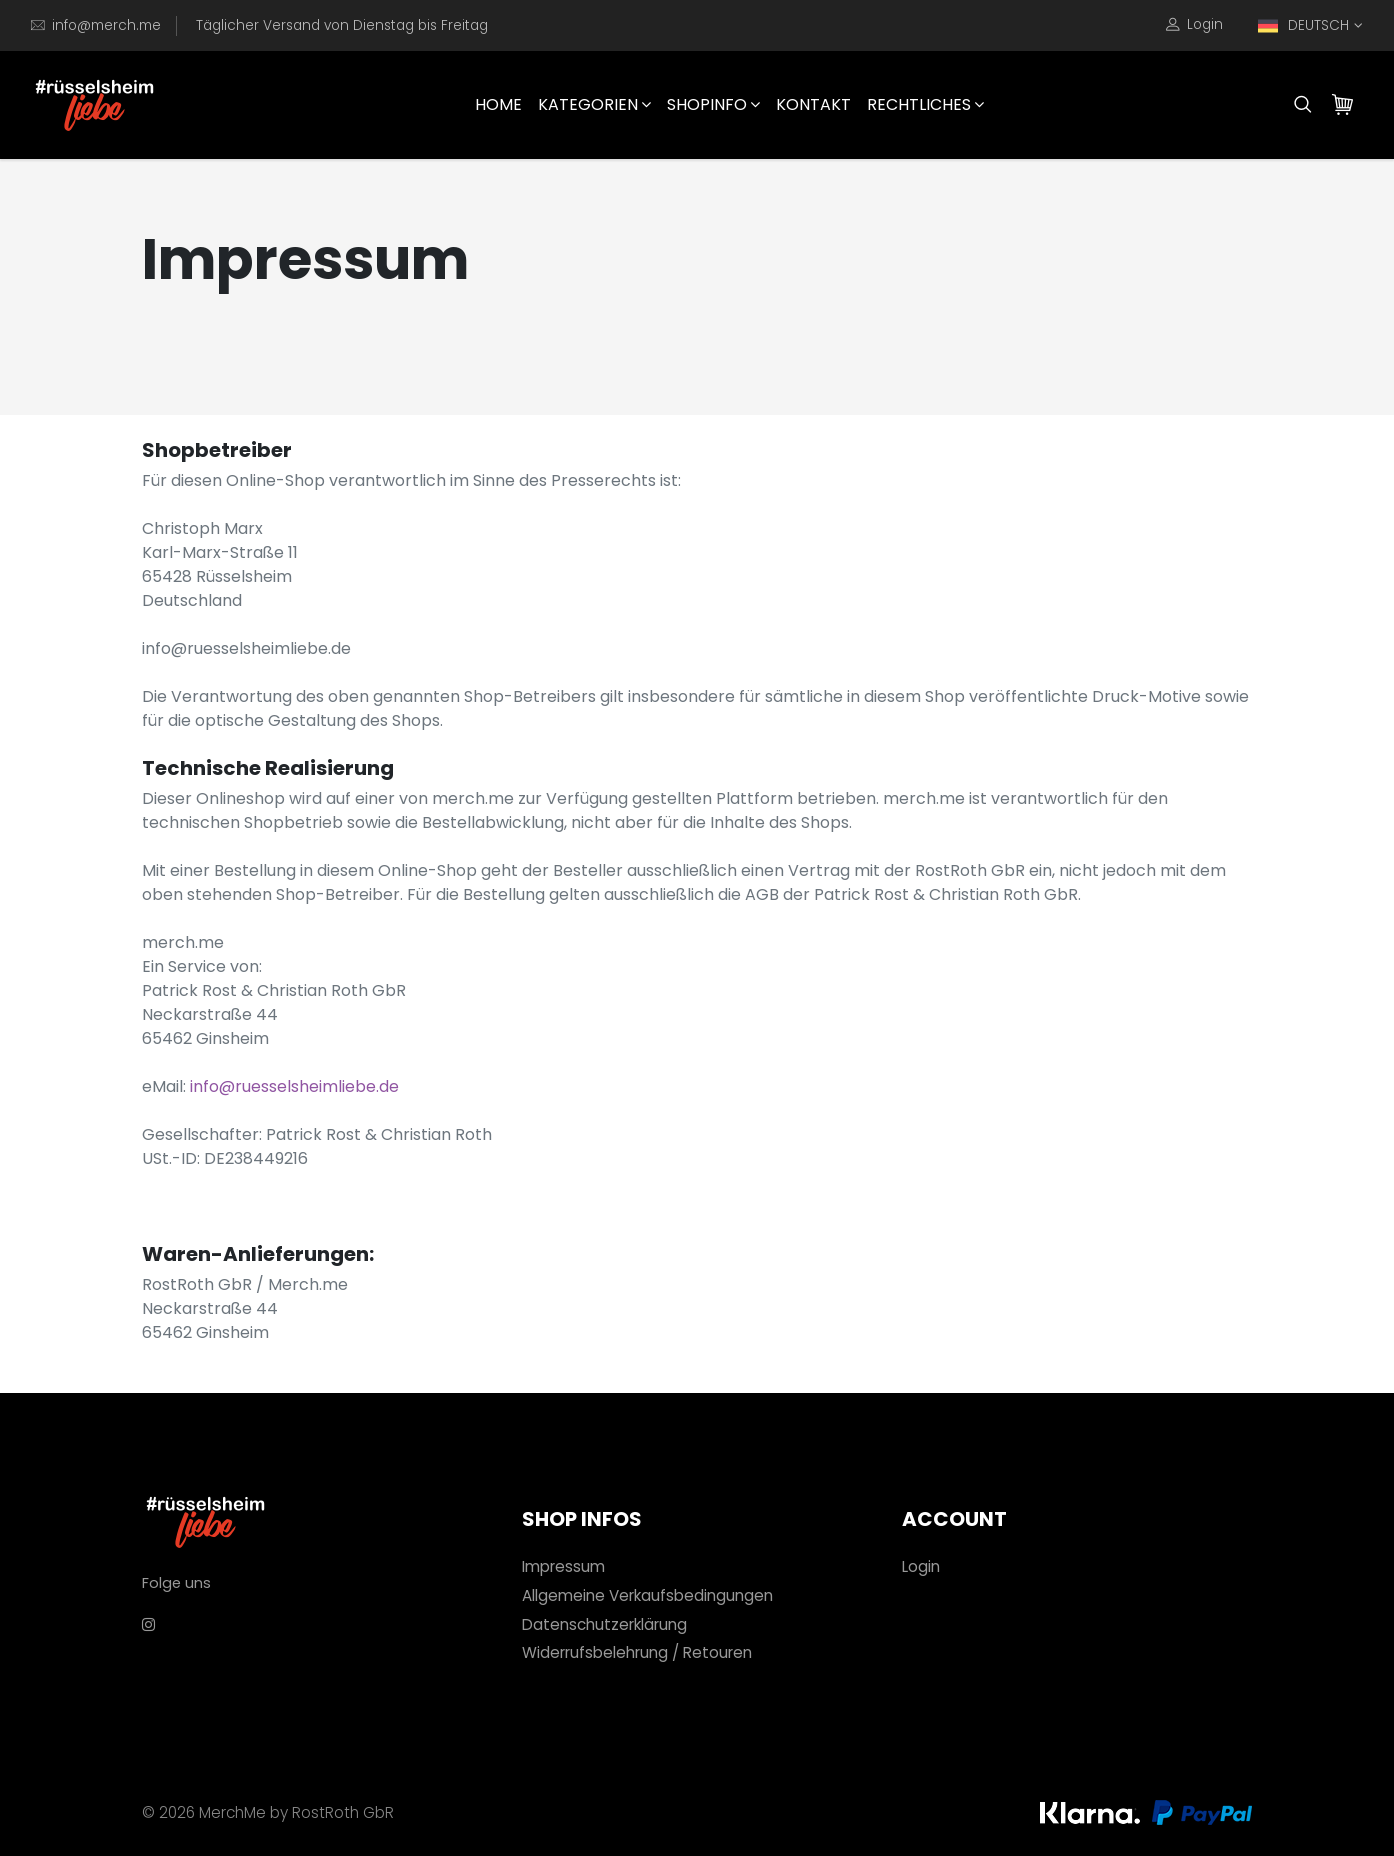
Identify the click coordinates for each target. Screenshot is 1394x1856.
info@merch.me (106, 25)
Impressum (563, 1566)
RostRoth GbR (343, 1812)
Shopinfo (713, 104)
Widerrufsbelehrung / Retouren (637, 1652)
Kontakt (813, 104)
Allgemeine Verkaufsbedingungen (647, 1595)
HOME (498, 104)
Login (1194, 25)
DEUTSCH (1303, 26)
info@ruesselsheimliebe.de (294, 1086)
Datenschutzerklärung (604, 1624)
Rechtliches (925, 104)
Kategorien (594, 104)
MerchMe (232, 1812)
